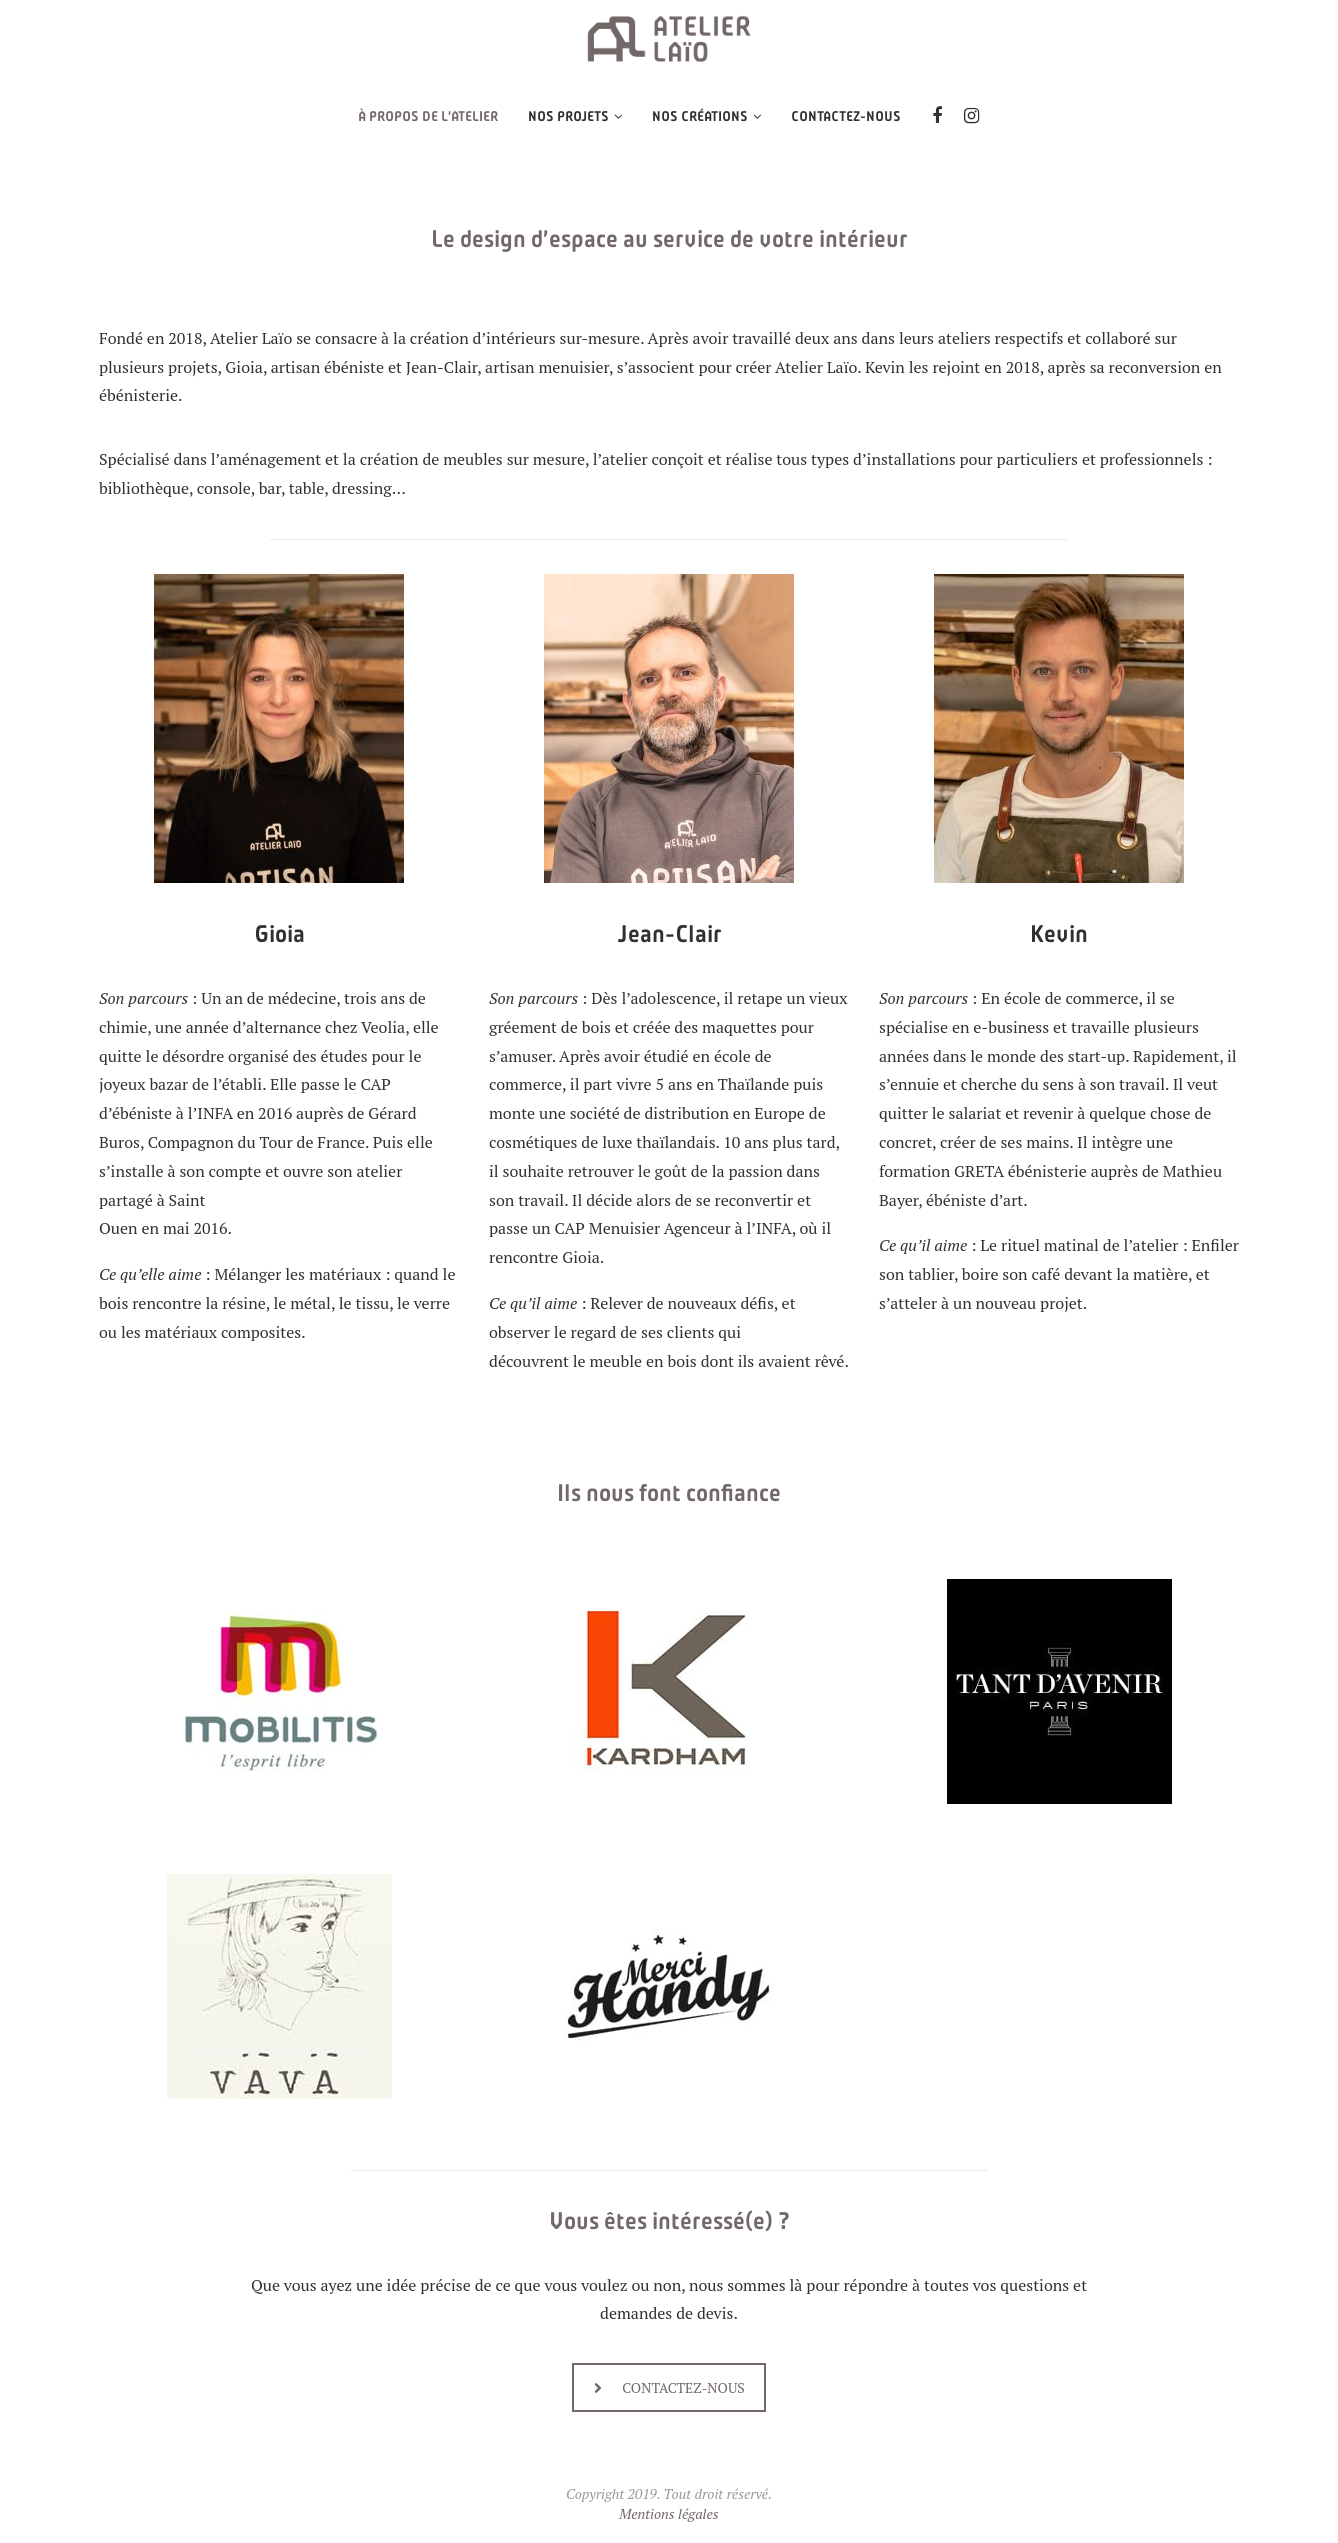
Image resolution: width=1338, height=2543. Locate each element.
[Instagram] (971, 117)
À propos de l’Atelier (428, 116)
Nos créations (700, 116)
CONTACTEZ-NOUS (669, 2387)
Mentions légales (668, 2513)
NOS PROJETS (568, 116)
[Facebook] (937, 117)
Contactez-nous (846, 116)
